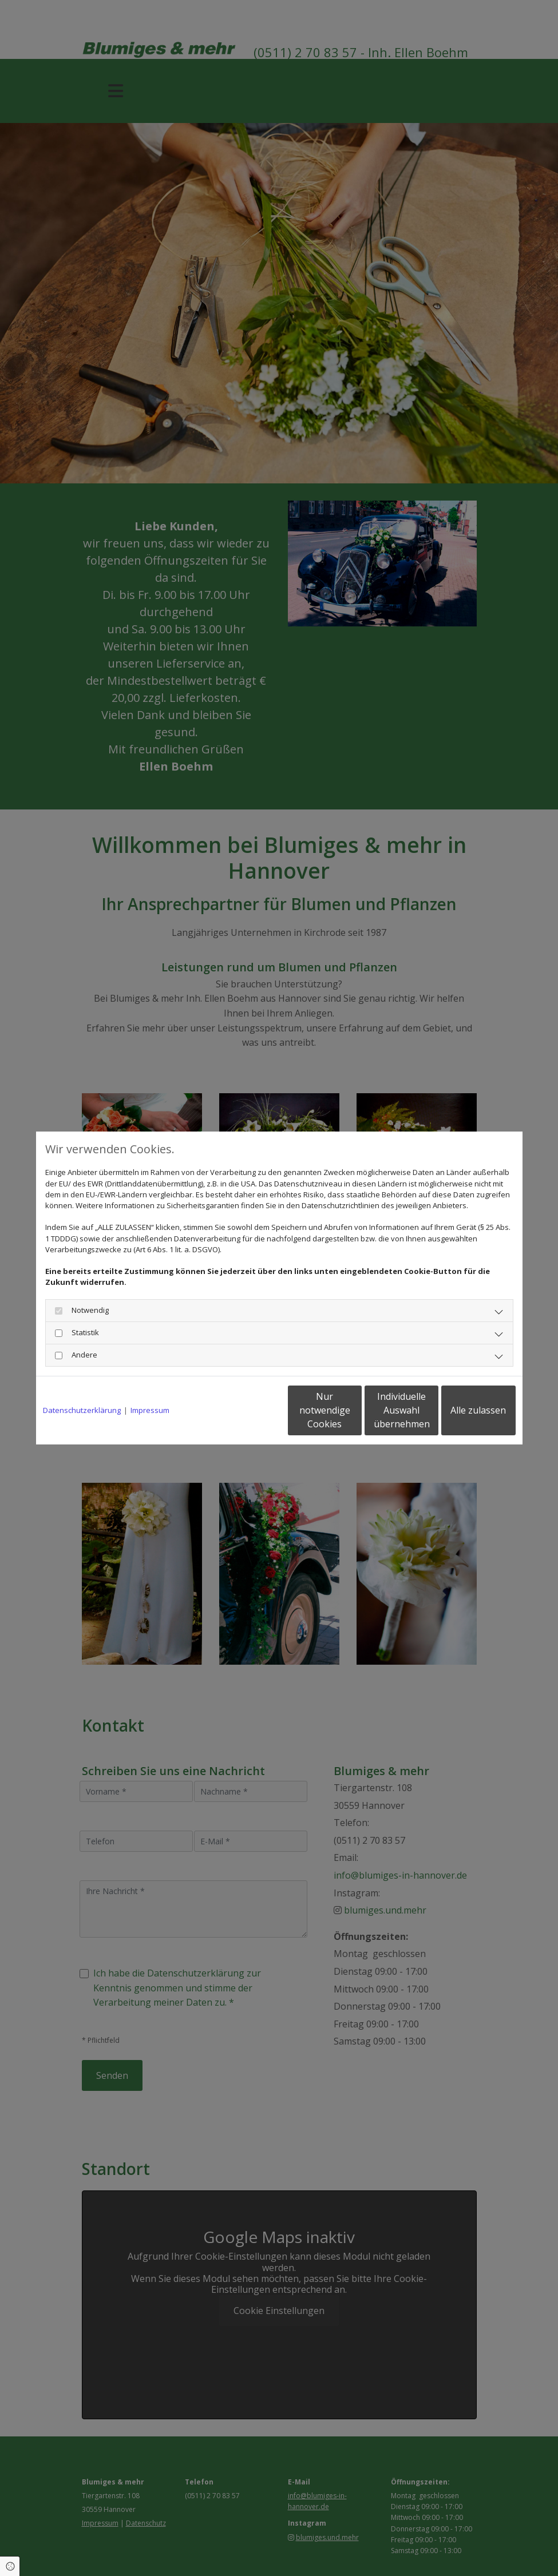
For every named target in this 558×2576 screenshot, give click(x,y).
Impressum (149, 1410)
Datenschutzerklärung (82, 1410)
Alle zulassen (462, 1410)
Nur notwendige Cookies (245, 1410)
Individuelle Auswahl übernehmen (354, 1410)
